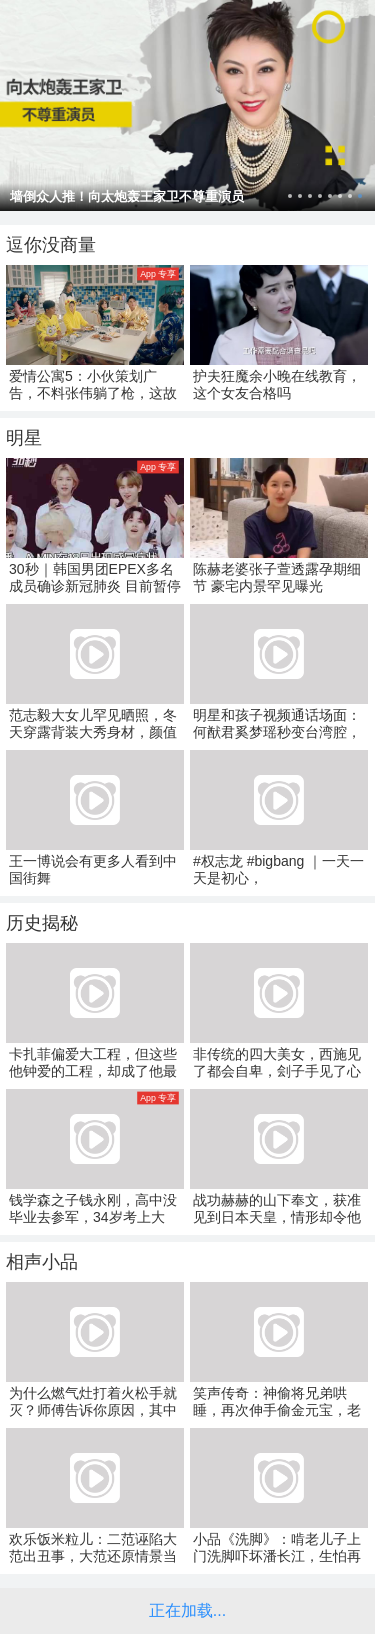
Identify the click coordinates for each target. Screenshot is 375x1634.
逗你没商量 (51, 245)
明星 (24, 438)
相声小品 (42, 1262)
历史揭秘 (42, 923)
